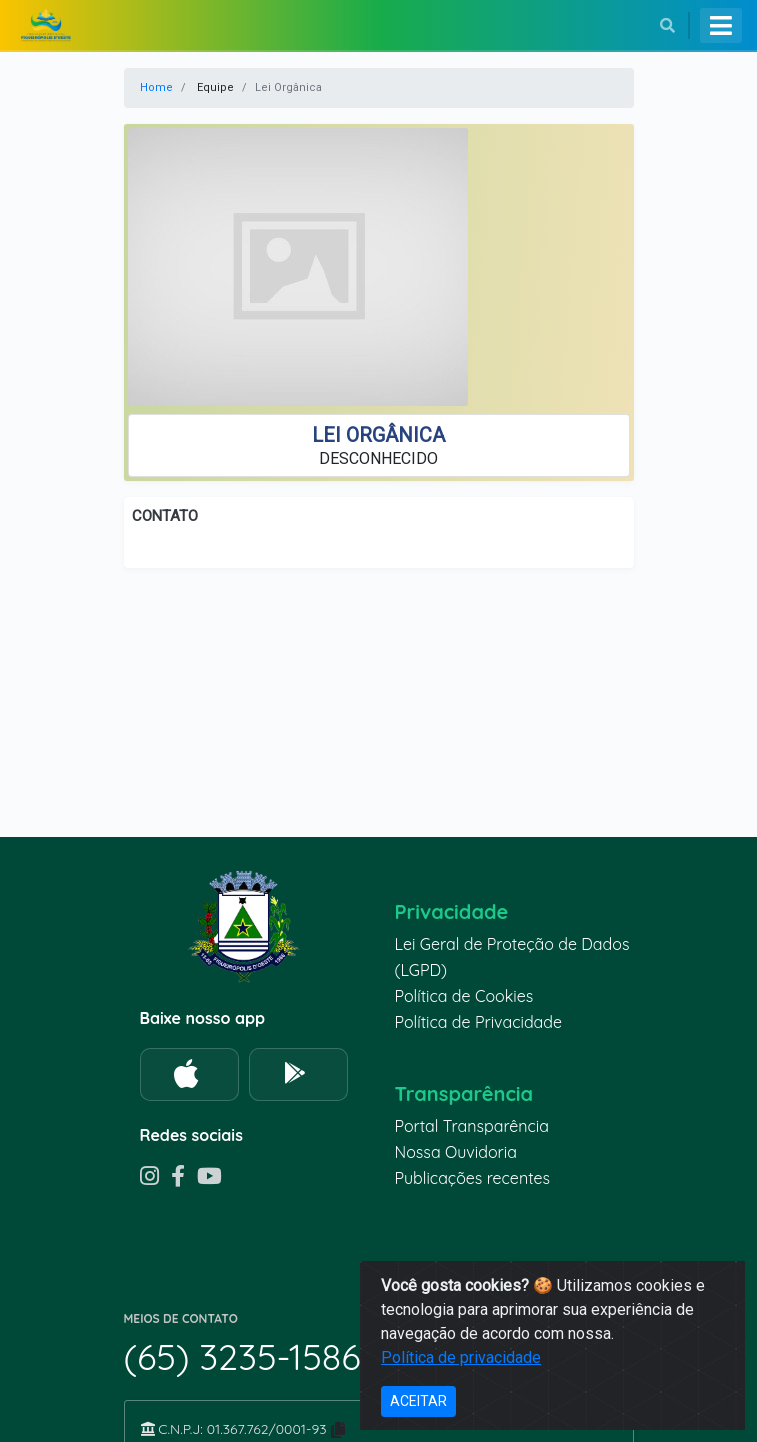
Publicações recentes (473, 1178)
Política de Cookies (464, 996)
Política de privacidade (461, 1357)
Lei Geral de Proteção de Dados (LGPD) (512, 957)
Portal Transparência (472, 1126)
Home (156, 87)
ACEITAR (418, 1401)
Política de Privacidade (479, 1022)
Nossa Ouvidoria (456, 1152)
